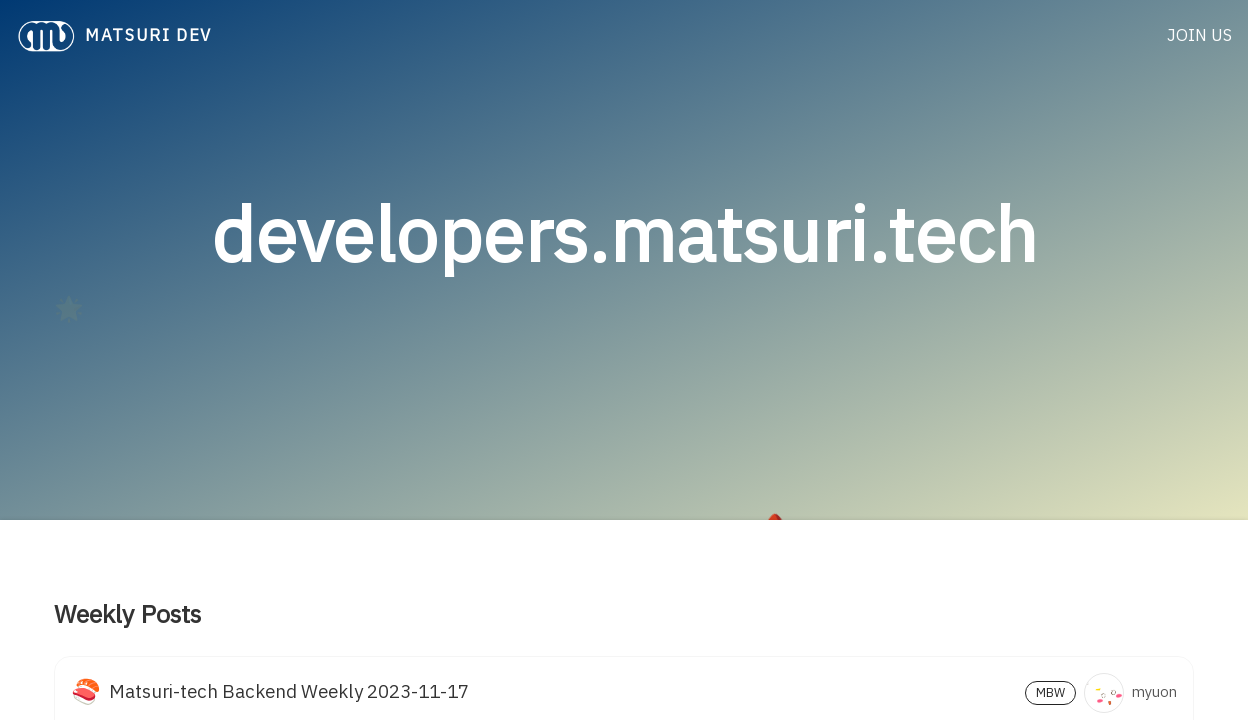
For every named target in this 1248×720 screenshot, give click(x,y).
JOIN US (1199, 36)
